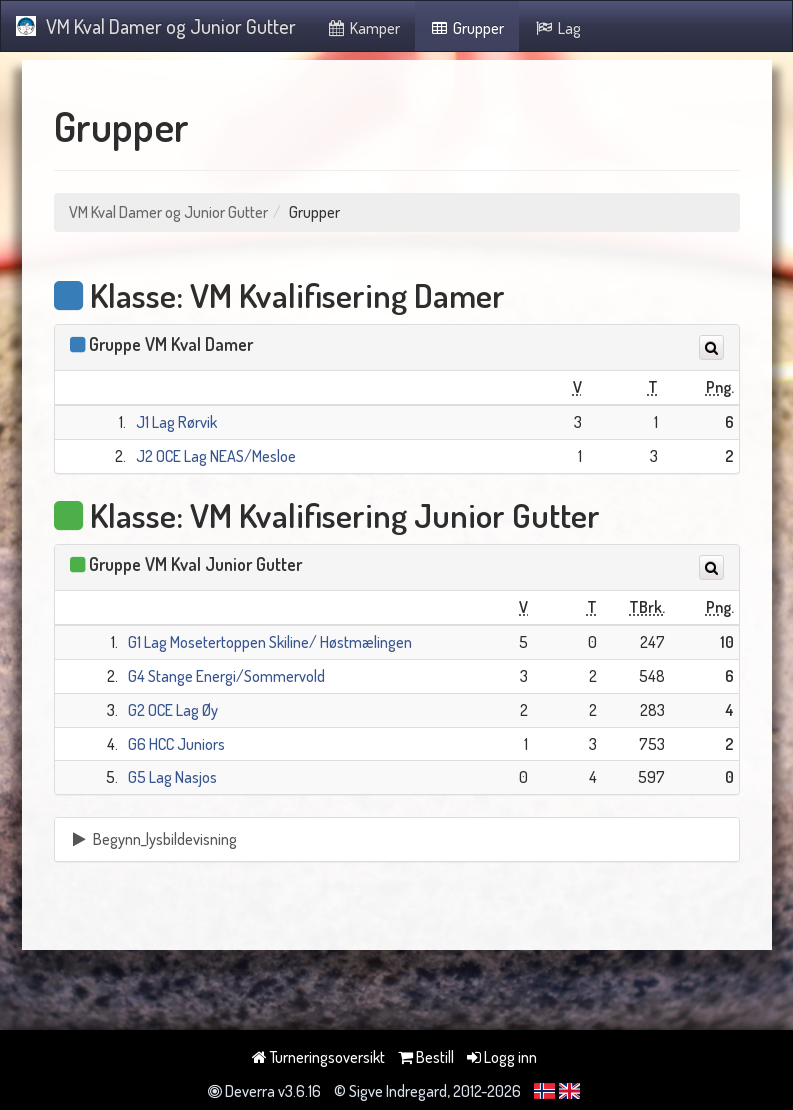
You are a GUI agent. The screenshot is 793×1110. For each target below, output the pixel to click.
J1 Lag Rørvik (176, 422)
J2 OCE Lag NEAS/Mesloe (216, 456)
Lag (557, 28)
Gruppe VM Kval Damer (171, 344)
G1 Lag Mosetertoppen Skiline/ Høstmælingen (270, 642)
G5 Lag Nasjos (172, 777)
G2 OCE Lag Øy (173, 710)
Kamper (363, 28)
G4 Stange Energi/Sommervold (226, 676)
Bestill (426, 1057)
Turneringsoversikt (318, 1057)
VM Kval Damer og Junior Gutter (156, 26)
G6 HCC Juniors (176, 744)
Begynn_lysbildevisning (154, 839)
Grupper (467, 28)
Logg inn (502, 1057)
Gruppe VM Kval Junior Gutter (195, 564)
